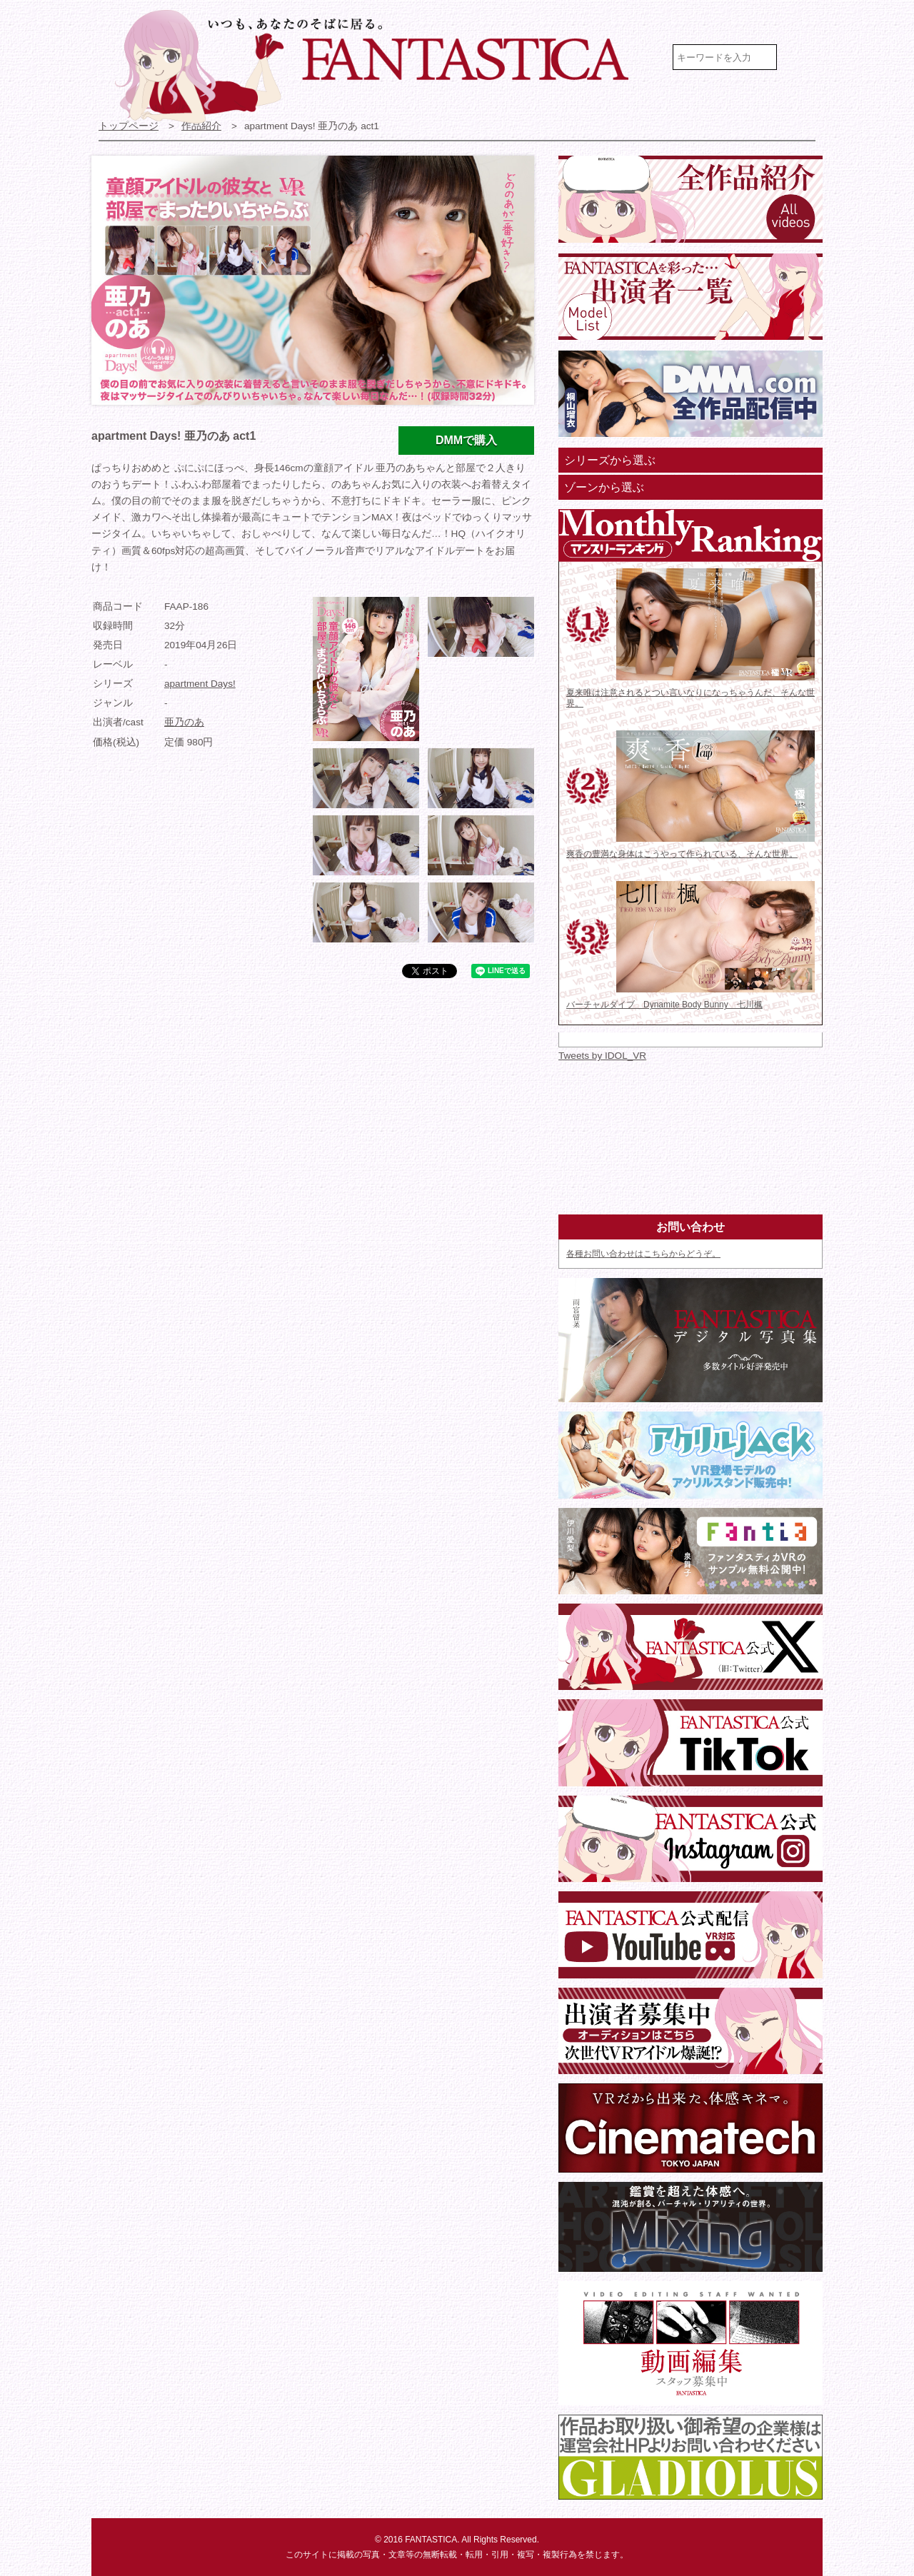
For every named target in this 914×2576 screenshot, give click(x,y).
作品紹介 (201, 126)
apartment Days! (200, 683)
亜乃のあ (184, 722)
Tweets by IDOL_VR (602, 1055)
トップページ (129, 126)
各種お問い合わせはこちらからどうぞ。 (643, 1254)
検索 (801, 57)
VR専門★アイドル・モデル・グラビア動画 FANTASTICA (381, 66)
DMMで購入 (466, 440)
